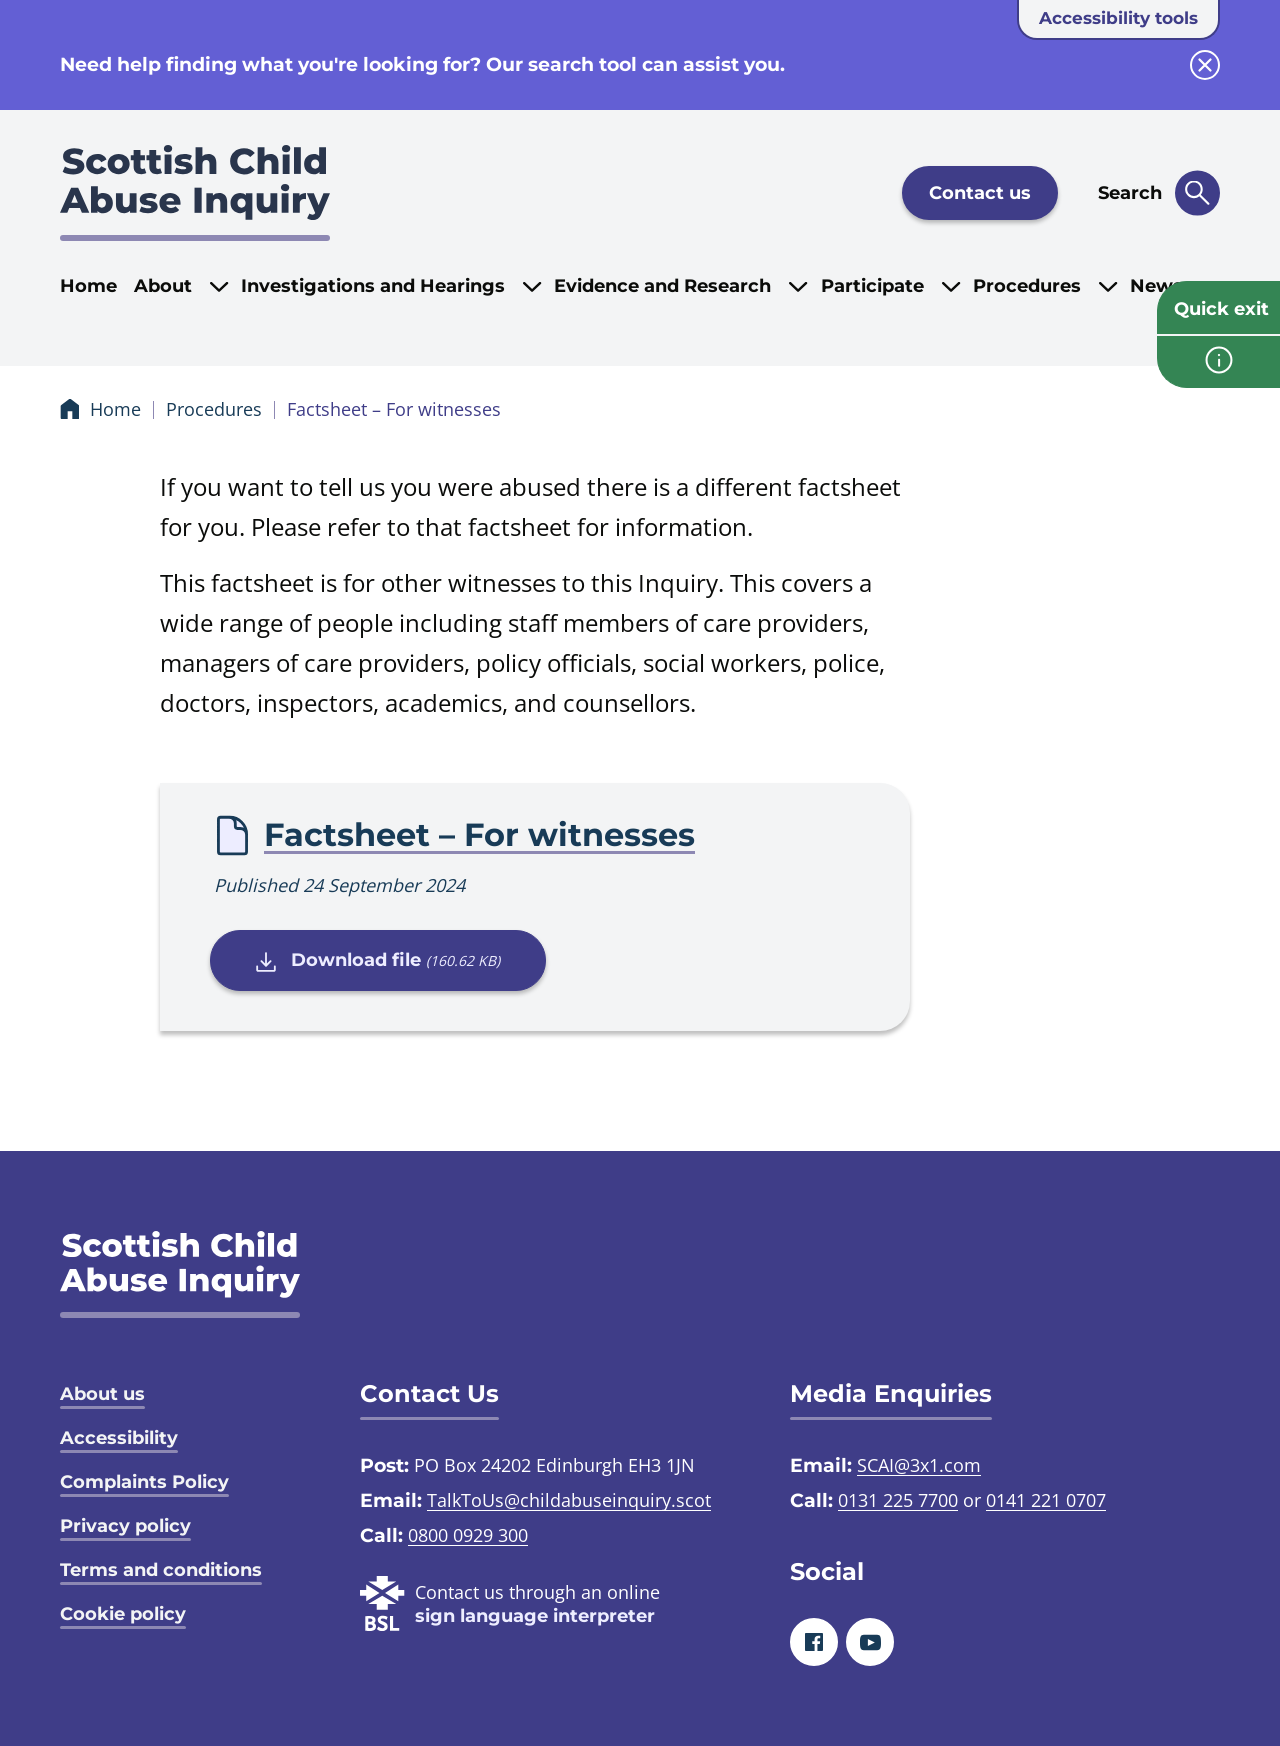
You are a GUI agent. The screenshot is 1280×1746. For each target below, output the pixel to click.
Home (88, 286)
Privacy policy (125, 1526)
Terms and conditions (161, 1570)
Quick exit (1221, 309)
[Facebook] (814, 1642)
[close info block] (1205, 65)
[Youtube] (870, 1642)
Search (1130, 193)
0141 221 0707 (1046, 1500)
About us (102, 1394)
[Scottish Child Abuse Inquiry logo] (195, 193)
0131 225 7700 (898, 1500)
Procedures (214, 409)
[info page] (1218, 362)
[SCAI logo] (180, 1274)
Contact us (980, 193)
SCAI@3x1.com (919, 1465)
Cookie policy (123, 1614)
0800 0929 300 (468, 1535)
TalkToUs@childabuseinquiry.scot (569, 1500)
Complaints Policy (144, 1482)
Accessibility (119, 1438)
